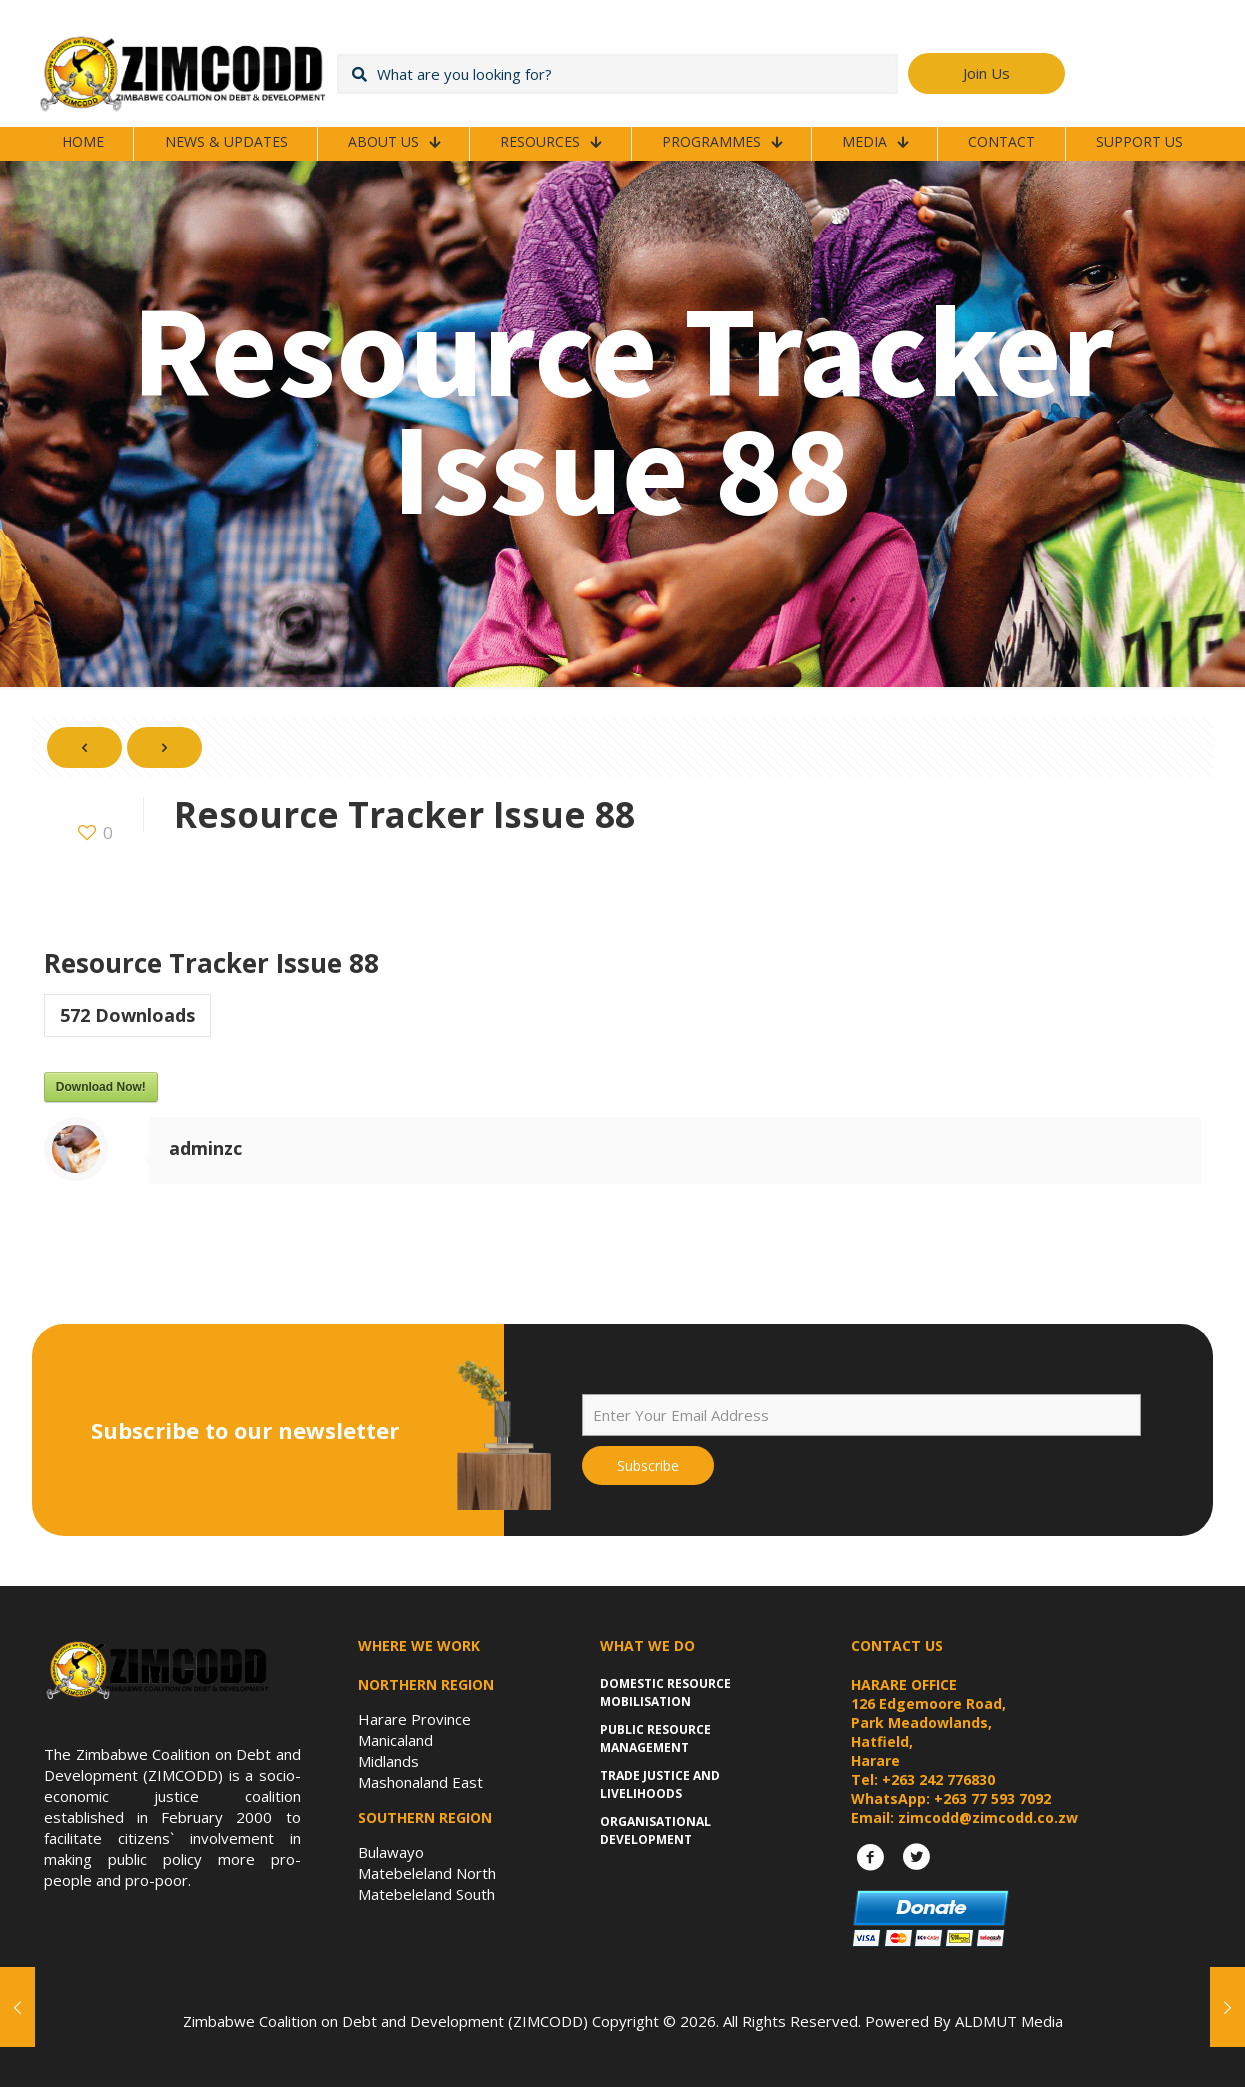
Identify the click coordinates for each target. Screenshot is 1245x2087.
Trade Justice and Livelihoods (660, 1784)
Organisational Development (655, 1830)
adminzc (205, 1148)
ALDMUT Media (1009, 2021)
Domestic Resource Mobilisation (665, 1692)
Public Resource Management (655, 1738)
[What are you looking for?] (617, 74)
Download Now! (101, 1087)
